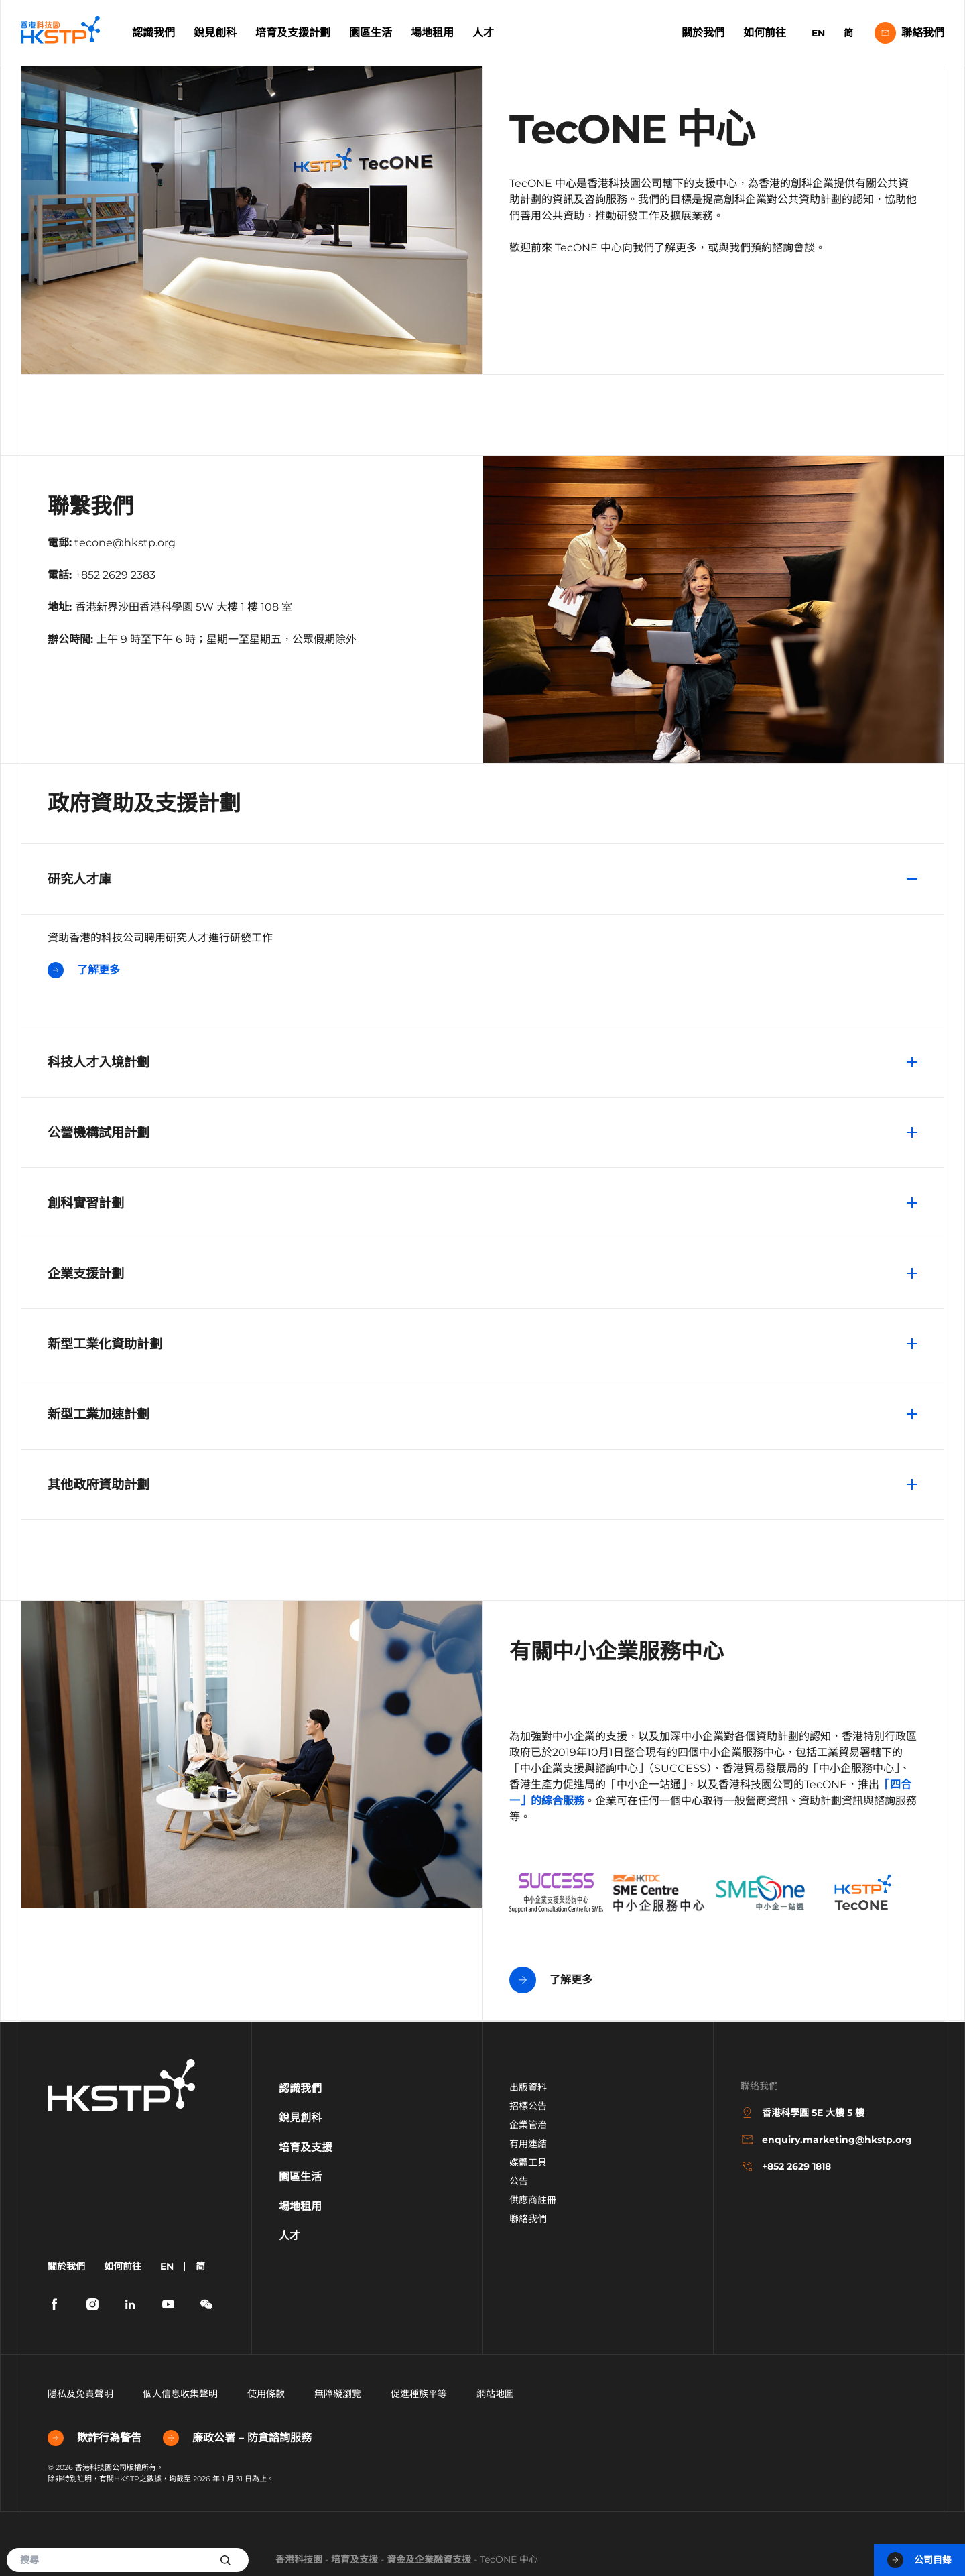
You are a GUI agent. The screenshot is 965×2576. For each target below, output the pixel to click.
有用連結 (528, 2144)
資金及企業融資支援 (429, 2559)
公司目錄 (919, 2560)
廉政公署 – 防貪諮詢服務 (237, 2438)
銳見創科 (215, 32)
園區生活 (370, 32)
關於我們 (703, 32)
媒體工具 (528, 2162)
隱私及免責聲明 (80, 2394)
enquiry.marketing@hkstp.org (826, 2139)
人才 (483, 32)
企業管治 (528, 2125)
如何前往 (764, 32)
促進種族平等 (419, 2394)
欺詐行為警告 (94, 2438)
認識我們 (153, 32)
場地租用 (432, 32)
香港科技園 (298, 2559)
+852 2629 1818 (786, 2166)
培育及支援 (354, 2559)
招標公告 (528, 2106)
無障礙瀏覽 (337, 2394)
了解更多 (84, 970)
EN (818, 33)
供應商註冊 (532, 2200)
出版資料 (528, 2087)
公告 (518, 2181)
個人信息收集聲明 (180, 2394)
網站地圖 (495, 2394)
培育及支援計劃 (292, 32)
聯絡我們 (909, 33)
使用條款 (266, 2394)
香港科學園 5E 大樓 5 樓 (802, 2112)
